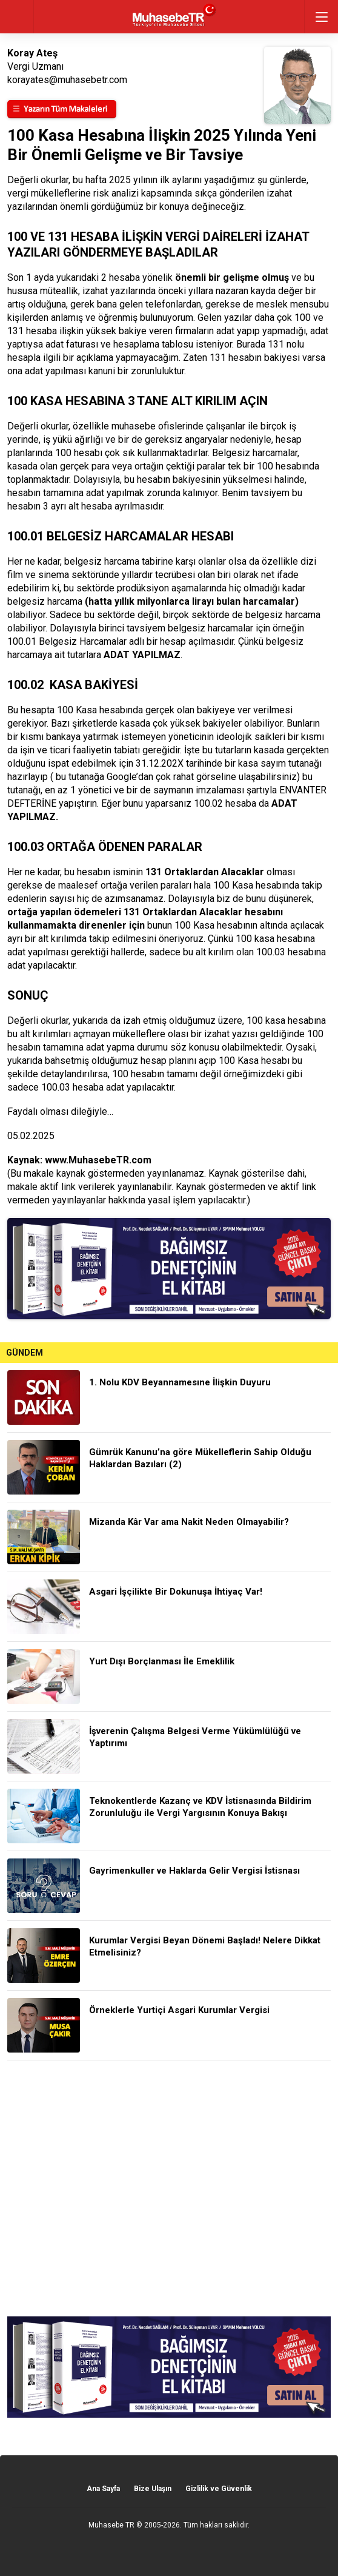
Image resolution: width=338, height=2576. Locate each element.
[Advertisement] (169, 2188)
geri (16, 16)
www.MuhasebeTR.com (98, 1160)
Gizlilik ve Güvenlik (218, 2488)
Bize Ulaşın (152, 2488)
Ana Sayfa (103, 2488)
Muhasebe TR (111, 2525)
